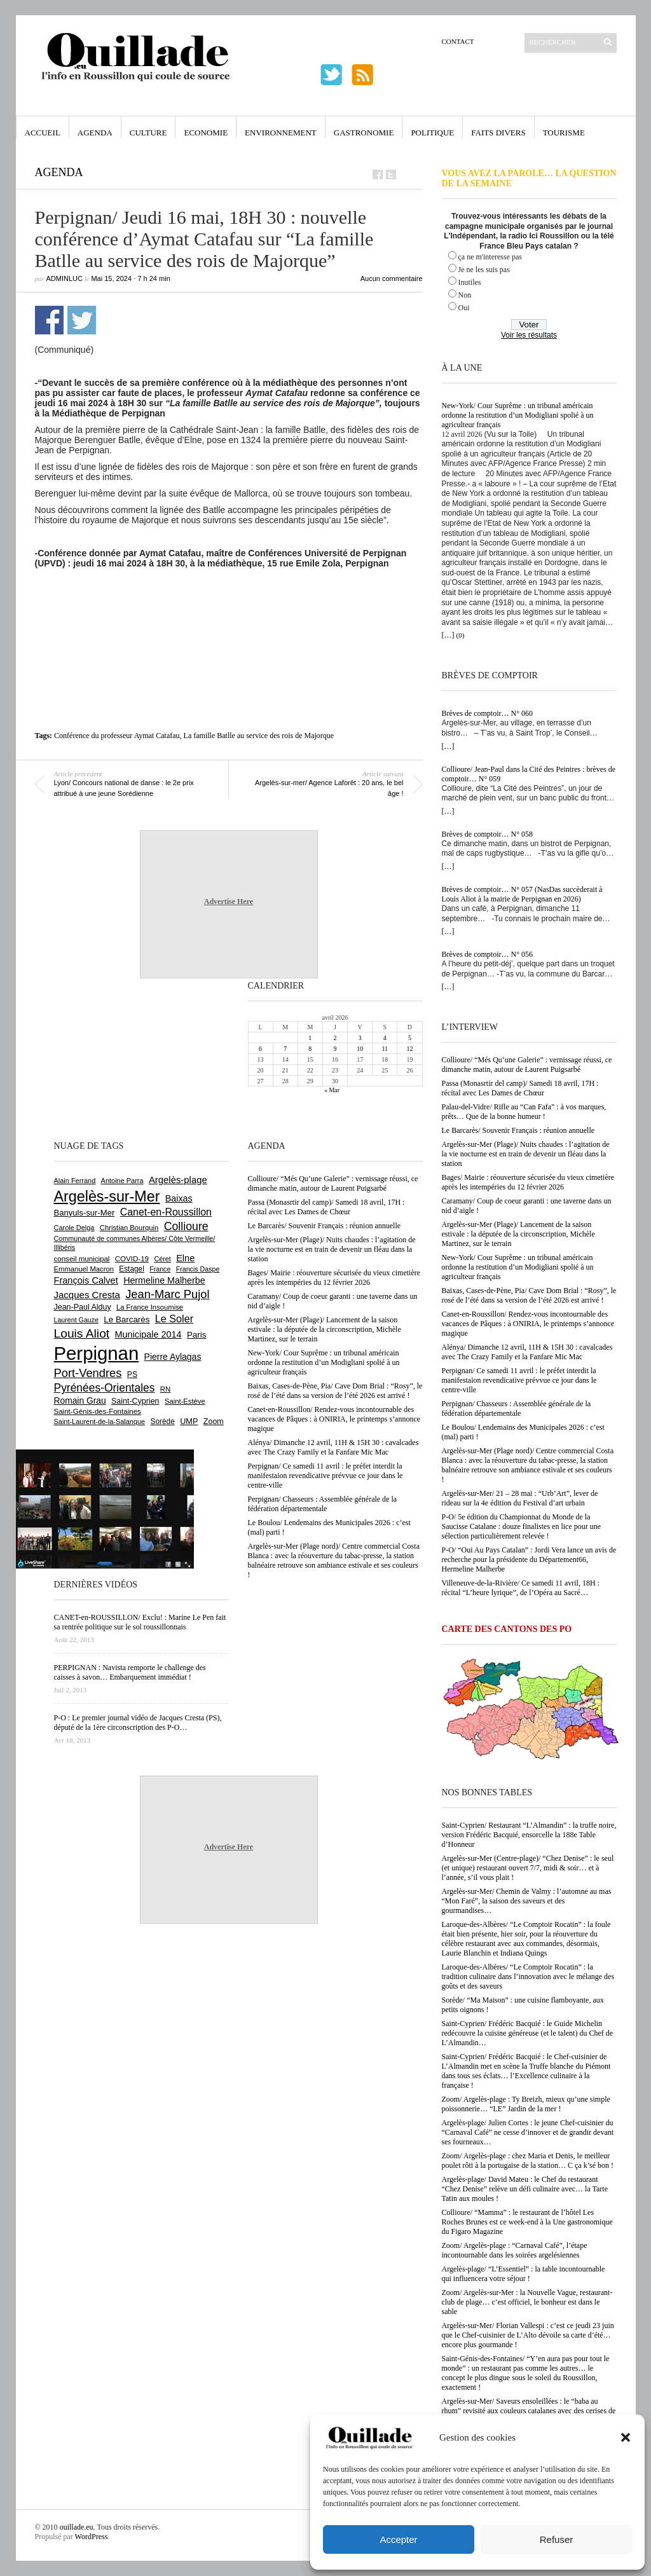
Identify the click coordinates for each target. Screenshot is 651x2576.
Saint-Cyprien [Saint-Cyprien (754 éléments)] (135, 1401)
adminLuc (64, 278)
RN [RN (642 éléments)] (165, 1389)
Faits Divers (498, 132)
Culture (148, 132)
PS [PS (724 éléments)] (132, 1374)
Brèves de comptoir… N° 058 (487, 834)
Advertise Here (228, 901)
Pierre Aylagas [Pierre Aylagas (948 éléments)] (173, 1357)
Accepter (398, 2539)
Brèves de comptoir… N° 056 (487, 954)
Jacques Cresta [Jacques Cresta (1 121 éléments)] (87, 1294)
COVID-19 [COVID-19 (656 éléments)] (132, 1259)
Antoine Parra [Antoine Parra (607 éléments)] (122, 1180)
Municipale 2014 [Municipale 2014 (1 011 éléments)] (148, 1334)
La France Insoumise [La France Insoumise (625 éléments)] (149, 1307)
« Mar (331, 1089)
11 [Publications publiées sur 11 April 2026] (384, 1048)
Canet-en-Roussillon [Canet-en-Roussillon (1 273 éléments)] (166, 1212)
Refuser (556, 2539)
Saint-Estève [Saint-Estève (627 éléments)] (185, 1401)
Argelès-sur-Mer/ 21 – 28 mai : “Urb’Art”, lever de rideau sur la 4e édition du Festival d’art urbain (520, 1498)
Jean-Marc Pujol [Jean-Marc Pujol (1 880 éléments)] (167, 1294)
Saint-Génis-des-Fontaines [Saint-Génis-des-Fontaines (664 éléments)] (97, 1411)
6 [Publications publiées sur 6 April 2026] (260, 1048)
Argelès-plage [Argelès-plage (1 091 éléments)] (178, 1180)
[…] (448, 635)
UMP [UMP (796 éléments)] (189, 1421)
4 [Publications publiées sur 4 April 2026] (385, 1037)
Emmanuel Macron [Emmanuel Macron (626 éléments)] (84, 1269)
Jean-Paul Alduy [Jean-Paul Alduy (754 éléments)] (82, 1307)
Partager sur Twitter (81, 320)
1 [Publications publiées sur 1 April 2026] (310, 1037)
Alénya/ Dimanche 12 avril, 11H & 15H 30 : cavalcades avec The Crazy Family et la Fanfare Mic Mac (527, 1352)
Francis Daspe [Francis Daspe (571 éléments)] (198, 1269)
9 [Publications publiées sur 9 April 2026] (334, 1048)
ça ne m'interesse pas (490, 256)
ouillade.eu (76, 2527)
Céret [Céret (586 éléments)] (162, 1259)
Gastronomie (364, 132)
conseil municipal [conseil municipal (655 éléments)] (82, 1259)
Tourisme (564, 132)
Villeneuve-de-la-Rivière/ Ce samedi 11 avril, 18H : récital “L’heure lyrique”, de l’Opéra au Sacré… (521, 1588)
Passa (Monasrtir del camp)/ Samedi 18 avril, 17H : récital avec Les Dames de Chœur (520, 1088)
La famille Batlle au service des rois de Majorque (259, 735)
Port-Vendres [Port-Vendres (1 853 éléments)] (88, 1373)
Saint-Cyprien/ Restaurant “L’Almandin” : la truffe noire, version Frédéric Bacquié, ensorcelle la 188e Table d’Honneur (529, 1835)
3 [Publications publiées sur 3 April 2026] (360, 1037)
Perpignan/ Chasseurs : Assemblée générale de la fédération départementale (516, 1408)
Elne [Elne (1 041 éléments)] (185, 1258)
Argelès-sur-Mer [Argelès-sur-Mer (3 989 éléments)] (107, 1196)
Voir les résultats (529, 335)
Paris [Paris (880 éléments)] (196, 1334)
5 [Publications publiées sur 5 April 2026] (409, 1037)
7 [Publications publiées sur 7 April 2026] (285, 1048)
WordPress (91, 2536)
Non (465, 295)
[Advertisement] (229, 603)
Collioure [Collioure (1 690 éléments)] (186, 1226)
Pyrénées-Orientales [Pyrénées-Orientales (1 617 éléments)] (104, 1387)
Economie (206, 132)
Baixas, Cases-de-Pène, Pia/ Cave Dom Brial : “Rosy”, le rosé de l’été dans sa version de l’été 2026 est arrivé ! (529, 1295)
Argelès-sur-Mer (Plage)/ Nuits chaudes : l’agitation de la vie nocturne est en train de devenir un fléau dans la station (526, 1154)
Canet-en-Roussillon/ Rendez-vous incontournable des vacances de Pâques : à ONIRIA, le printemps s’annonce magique (528, 1324)
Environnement (281, 132)
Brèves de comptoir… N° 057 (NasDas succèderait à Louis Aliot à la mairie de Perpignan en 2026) (522, 894)
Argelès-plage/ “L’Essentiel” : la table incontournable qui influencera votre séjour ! (523, 2273)
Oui (464, 307)
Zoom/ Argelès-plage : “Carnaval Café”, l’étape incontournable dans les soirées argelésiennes (514, 2250)
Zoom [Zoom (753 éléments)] (213, 1421)
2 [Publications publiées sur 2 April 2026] (334, 1037)
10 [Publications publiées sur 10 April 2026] (360, 1048)
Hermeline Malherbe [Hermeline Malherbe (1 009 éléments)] (164, 1280)
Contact (458, 41)
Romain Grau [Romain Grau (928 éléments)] (80, 1400)
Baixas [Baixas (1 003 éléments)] (179, 1198)
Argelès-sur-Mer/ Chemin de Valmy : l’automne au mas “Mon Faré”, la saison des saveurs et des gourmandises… (527, 1901)
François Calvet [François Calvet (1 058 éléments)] (86, 1280)
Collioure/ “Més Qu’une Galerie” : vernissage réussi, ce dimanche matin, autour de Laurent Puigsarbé (527, 1064)
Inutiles (469, 282)
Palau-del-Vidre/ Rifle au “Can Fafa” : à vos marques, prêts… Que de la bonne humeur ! (524, 1111)
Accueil (42, 132)
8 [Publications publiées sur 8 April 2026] (310, 1048)
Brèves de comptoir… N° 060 (487, 713)
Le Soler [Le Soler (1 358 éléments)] (174, 1318)
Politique (432, 132)
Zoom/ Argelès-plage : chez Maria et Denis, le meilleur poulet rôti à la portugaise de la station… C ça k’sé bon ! (528, 2160)
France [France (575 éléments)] (159, 1269)
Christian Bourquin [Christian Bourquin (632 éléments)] (129, 1227)
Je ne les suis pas (484, 269)
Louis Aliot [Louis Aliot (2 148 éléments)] (82, 1333)
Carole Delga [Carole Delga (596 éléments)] (74, 1227)
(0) (460, 635)
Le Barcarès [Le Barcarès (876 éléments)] (126, 1319)
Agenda (95, 132)
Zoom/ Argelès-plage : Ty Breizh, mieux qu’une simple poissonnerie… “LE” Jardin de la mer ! (526, 2104)
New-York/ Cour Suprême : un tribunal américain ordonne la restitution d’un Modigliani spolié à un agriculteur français (518, 415)
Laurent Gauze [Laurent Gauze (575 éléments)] (76, 1320)
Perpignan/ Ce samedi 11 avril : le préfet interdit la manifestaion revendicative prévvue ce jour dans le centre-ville (519, 1380)
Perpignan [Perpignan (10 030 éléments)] (96, 1353)
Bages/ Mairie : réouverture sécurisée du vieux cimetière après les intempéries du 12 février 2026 (528, 1182)
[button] (625, 2437)
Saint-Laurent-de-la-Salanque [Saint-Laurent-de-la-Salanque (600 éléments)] (100, 1421)
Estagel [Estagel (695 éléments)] (131, 1268)
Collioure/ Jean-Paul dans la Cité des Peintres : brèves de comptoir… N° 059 (529, 774)
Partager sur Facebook (49, 320)
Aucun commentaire (391, 278)
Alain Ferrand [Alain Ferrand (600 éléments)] (75, 1180)
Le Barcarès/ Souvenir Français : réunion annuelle (518, 1130)
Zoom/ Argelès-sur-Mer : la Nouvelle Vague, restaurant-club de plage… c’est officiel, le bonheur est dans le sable (527, 2302)
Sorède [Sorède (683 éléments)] (163, 1421)
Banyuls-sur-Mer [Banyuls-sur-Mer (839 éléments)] (84, 1212)
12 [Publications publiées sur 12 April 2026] (409, 1048)
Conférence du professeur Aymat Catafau (117, 735)
